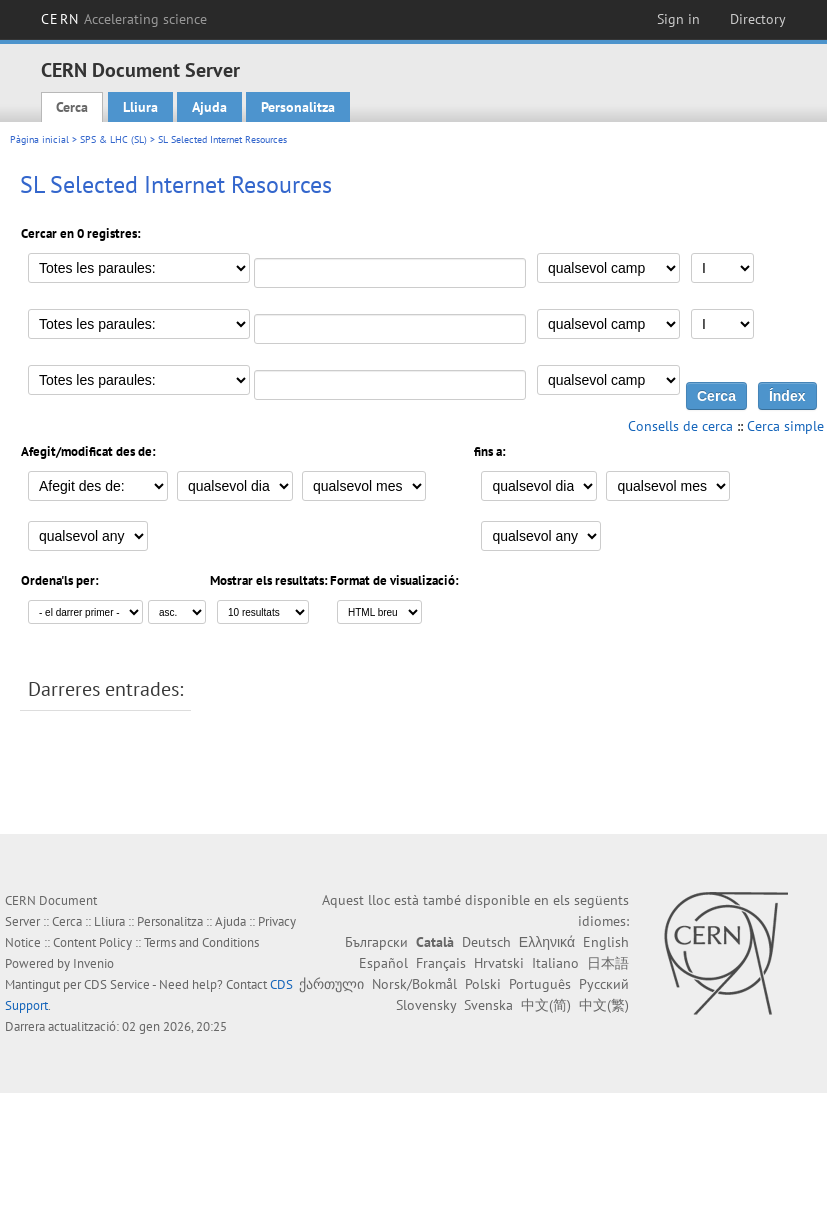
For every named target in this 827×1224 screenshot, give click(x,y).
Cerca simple (785, 426)
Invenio (93, 963)
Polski (483, 984)
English (606, 942)
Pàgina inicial (39, 139)
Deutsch (486, 942)
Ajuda (209, 107)
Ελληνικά (547, 942)
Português (540, 984)
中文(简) (546, 1005)
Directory (758, 19)
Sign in (678, 19)
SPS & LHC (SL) (113, 139)
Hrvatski (499, 963)
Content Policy (92, 942)
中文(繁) (604, 1005)
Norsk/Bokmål (414, 984)
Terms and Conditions (201, 942)
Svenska (488, 1005)
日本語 (608, 963)
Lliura (140, 107)
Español (383, 963)
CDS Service (117, 984)
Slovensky (426, 1005)
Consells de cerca (680, 426)
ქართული (331, 984)
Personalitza (298, 107)
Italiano (555, 963)
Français (441, 963)
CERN (124, 19)
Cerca (72, 107)
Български (376, 942)
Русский (604, 984)
